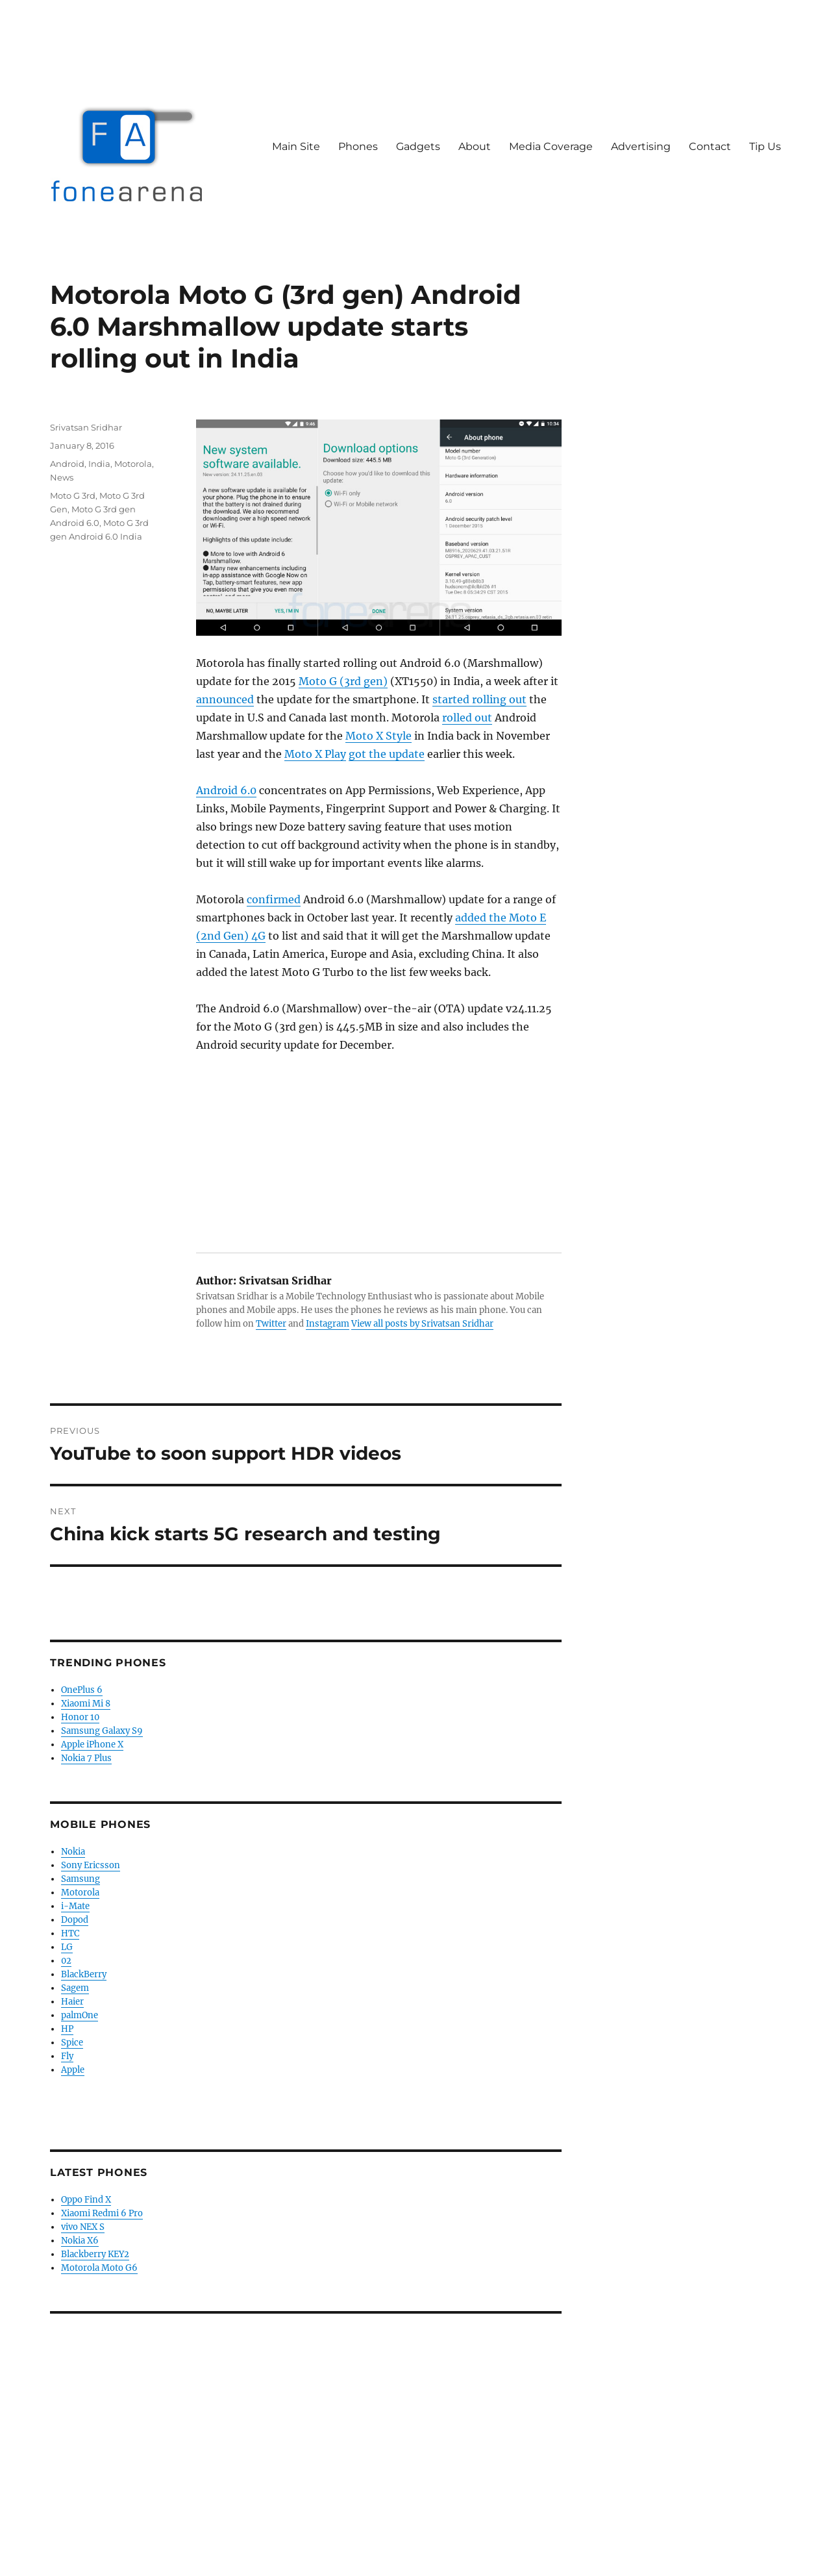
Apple (72, 2069)
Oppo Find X (86, 2199)
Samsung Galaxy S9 (102, 1730)
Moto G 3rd (72, 495)
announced (225, 699)
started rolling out (479, 699)
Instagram (327, 1323)
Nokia (73, 1851)
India (99, 463)
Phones (358, 146)
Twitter (271, 1323)
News (61, 477)
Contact (710, 146)
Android (67, 463)
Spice (72, 2042)
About (474, 146)
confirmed (274, 899)
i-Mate (75, 1906)
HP (67, 2028)
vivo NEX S (83, 2226)
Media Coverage (551, 146)
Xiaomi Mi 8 (85, 1703)
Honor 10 (80, 1717)
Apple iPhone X (92, 1744)
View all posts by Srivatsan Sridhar (422, 1323)
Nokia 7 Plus (86, 1758)
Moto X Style (378, 735)
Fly (67, 2056)
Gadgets (418, 146)
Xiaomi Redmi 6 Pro (102, 2213)
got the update (387, 753)
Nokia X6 (80, 2240)
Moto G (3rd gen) (343, 681)
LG (67, 1947)
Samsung (80, 1878)
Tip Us (765, 146)
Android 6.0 (226, 790)
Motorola (133, 463)
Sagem (75, 1988)
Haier (72, 2001)
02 (66, 1960)
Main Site (296, 146)
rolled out (467, 717)
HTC (70, 1933)
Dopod (74, 1919)
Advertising (641, 146)
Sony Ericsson (90, 1865)
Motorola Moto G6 (99, 2267)
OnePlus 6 (82, 1689)
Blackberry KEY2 (95, 2254)
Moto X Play (315, 753)
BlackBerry (83, 1974)
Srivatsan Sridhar (86, 427)
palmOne (79, 2015)
